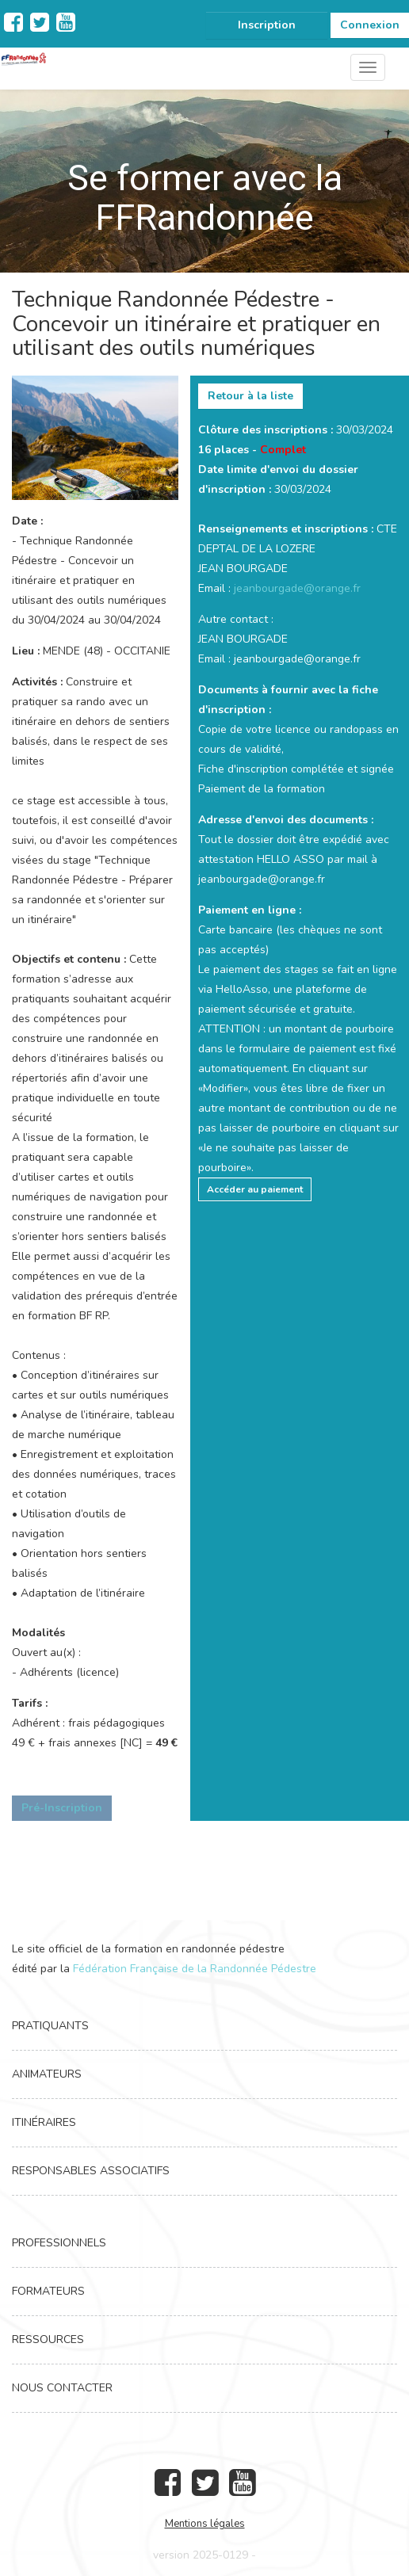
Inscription (267, 24)
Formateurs (48, 2291)
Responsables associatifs (91, 2170)
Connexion (369, 24)
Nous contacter (62, 2387)
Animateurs (47, 2074)
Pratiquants (50, 2025)
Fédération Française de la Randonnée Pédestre (194, 1968)
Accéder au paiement (255, 1189)
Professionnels (59, 2242)
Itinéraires (44, 2122)
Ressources (48, 2339)
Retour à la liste (250, 395)
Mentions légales (205, 2524)
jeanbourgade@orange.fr (297, 588)
